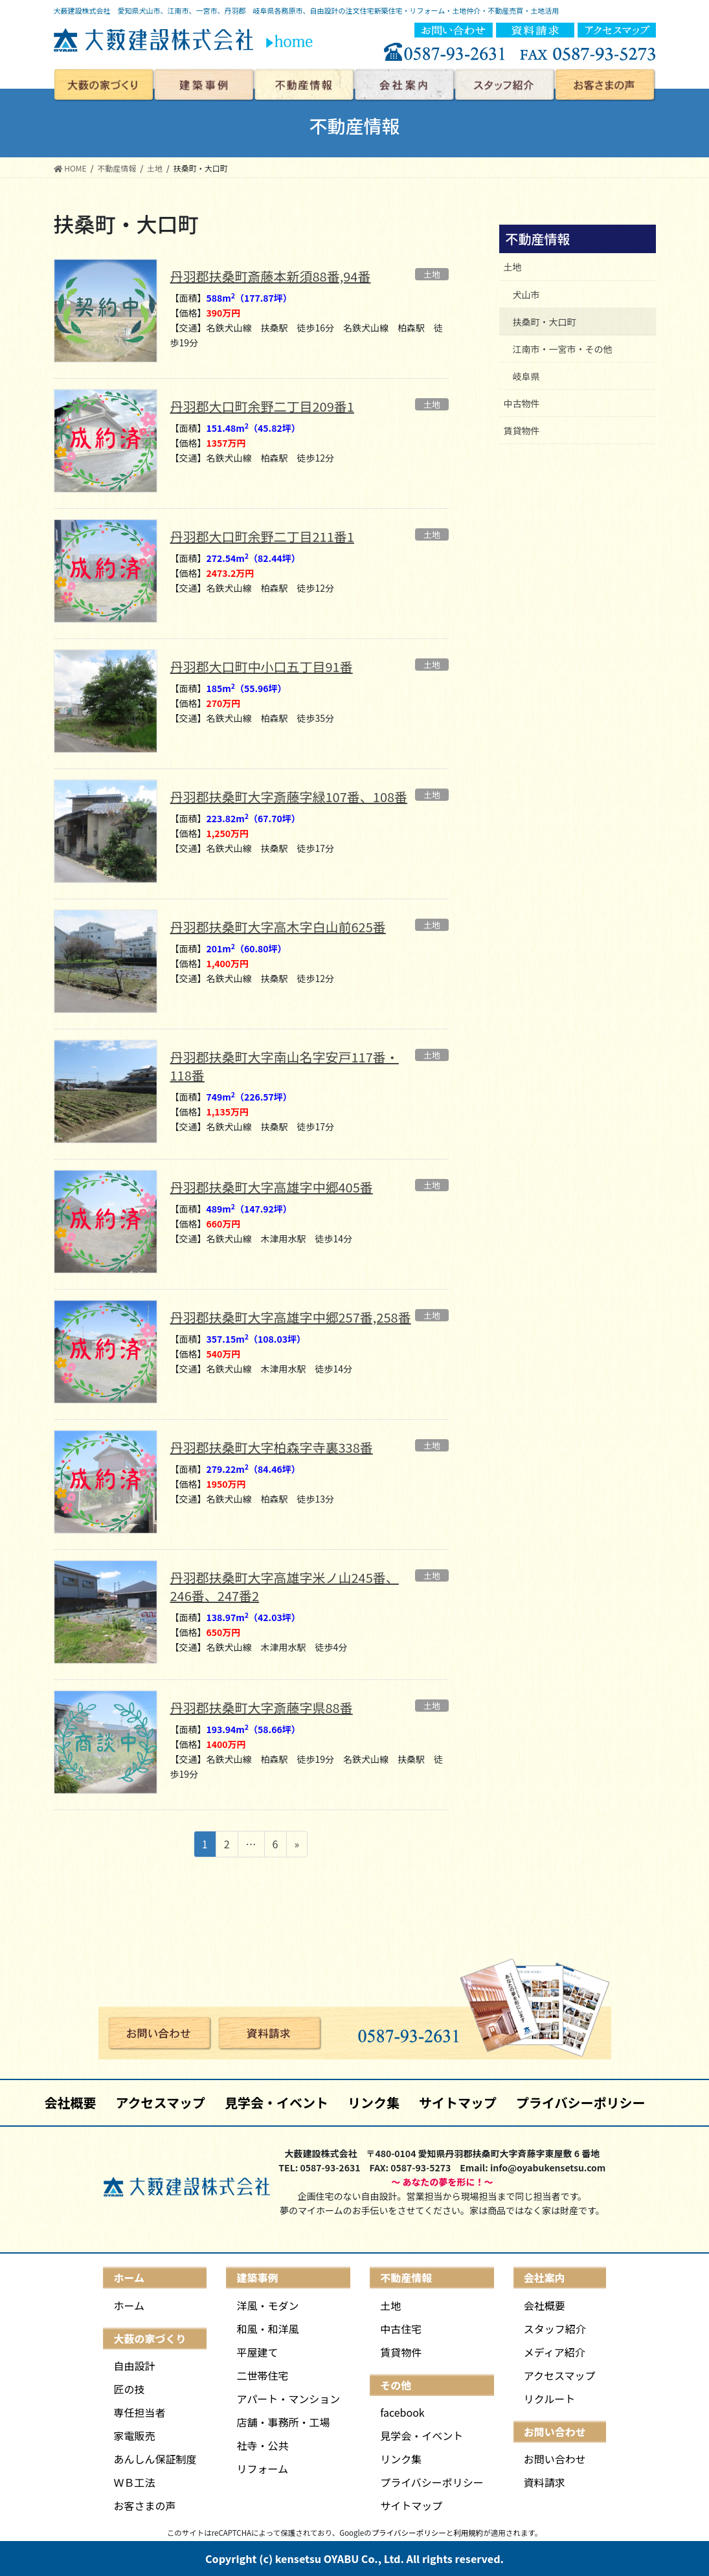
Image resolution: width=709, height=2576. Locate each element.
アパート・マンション (288, 2398)
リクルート (550, 2398)
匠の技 (128, 2389)
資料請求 (544, 2482)
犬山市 (526, 294)
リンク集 (374, 2102)
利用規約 (468, 2532)
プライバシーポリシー (581, 2102)
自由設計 (134, 2365)
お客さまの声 (144, 2505)
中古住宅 (401, 2328)
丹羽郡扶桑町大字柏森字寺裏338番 (271, 1447)
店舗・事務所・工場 (283, 2422)
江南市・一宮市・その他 (563, 348)
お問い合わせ (555, 2459)
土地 (513, 266)
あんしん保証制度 (154, 2459)
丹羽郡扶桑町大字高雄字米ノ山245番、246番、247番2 (284, 1586)
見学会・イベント (276, 2102)
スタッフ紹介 (555, 2328)
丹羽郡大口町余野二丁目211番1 (262, 536)
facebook (402, 2412)
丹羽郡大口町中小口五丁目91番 (261, 666)
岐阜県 (526, 376)
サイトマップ (458, 2102)
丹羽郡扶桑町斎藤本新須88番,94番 (270, 276)
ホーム (128, 2305)
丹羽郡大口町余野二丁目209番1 (262, 406)
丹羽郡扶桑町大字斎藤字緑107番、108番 (289, 796)
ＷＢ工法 (134, 2482)
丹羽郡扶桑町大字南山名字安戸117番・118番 (284, 1065)
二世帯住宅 (262, 2375)
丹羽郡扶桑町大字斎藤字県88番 (261, 1707)
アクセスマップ (160, 2102)
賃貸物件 (522, 430)
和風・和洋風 (267, 2328)
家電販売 (134, 2435)
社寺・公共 (262, 2445)
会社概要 (70, 2102)
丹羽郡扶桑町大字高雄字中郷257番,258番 (290, 1317)
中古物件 (522, 403)
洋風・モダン (267, 2305)
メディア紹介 (554, 2352)
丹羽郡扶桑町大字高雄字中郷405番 (271, 1187)
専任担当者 (139, 2412)
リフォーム (262, 2468)
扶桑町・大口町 (544, 321)
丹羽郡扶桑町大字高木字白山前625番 (278, 926)
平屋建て (257, 2352)
